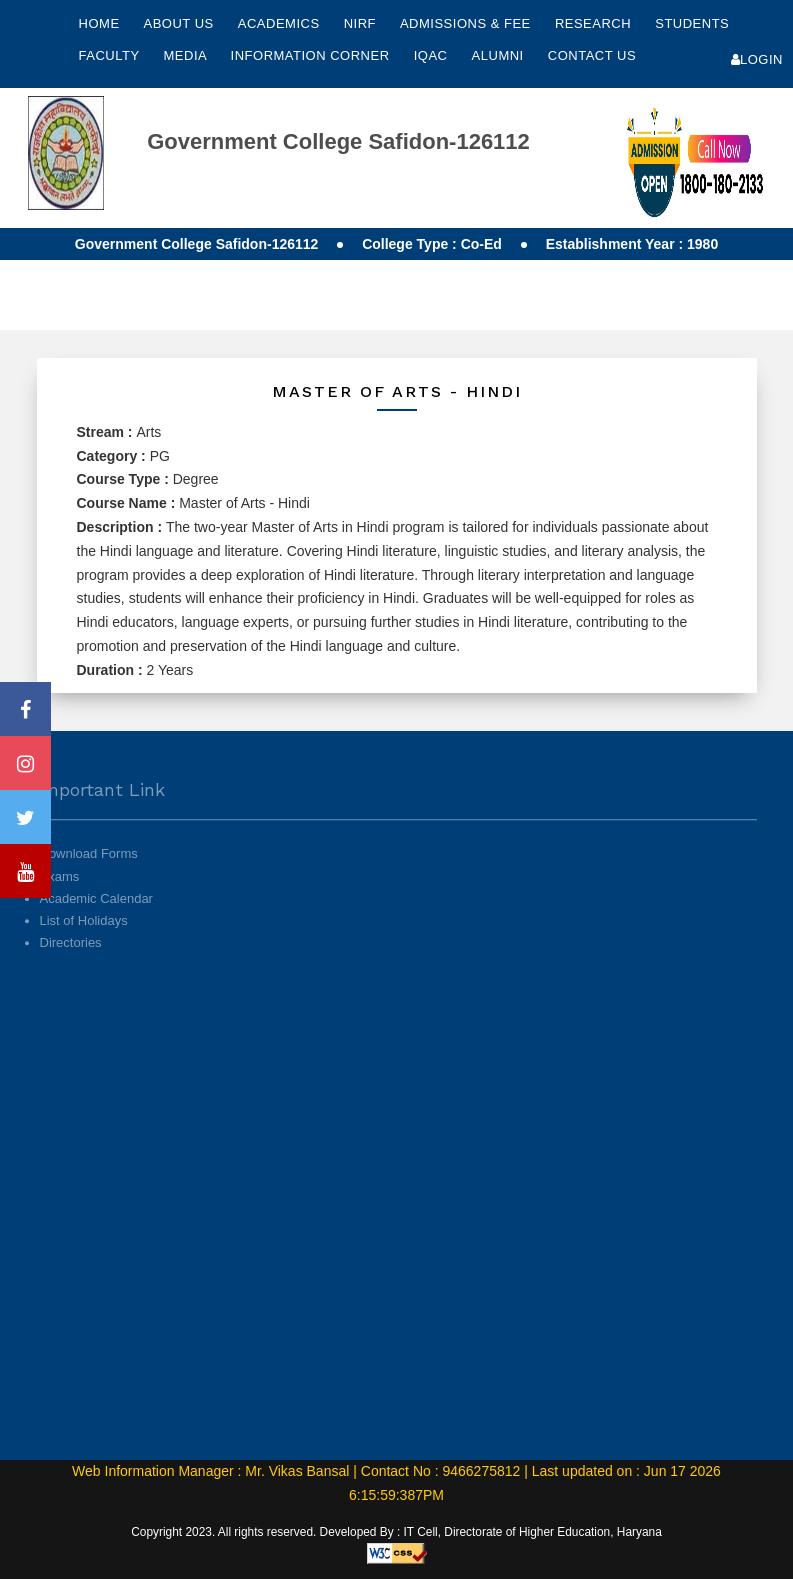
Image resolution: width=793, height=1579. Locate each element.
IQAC (433, 55)
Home (99, 23)
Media (187, 55)
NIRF (360, 23)
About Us (180, 23)
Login (757, 59)
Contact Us (592, 55)
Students (692, 23)
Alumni (500, 55)
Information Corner (312, 55)
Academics (281, 23)
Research (595, 23)
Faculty (111, 55)
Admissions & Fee (467, 23)
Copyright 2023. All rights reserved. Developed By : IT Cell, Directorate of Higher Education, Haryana (396, 1532)
